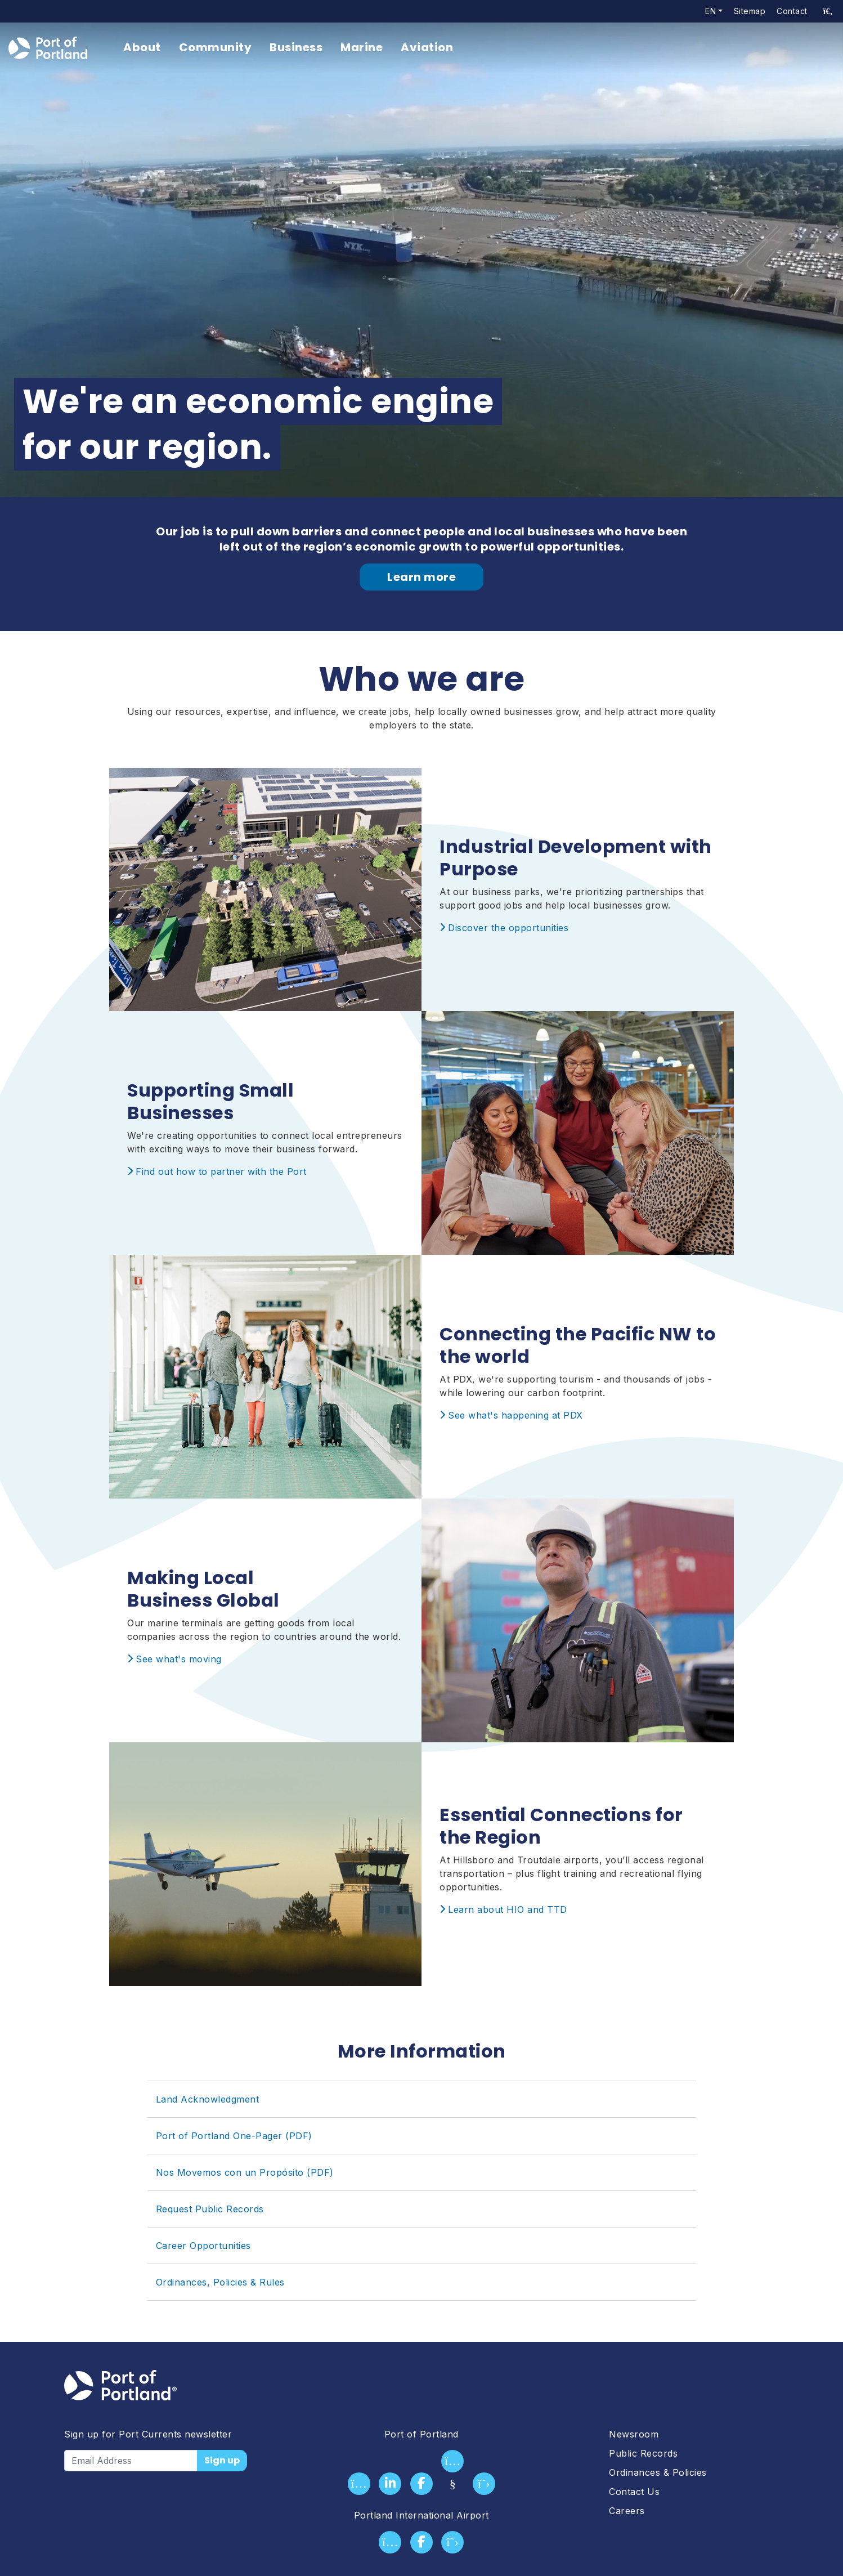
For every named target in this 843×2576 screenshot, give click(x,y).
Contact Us (634, 2491)
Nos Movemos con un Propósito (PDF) (245, 2172)
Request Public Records (210, 2209)
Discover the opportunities (508, 927)
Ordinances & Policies (658, 2472)
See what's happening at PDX (515, 1415)
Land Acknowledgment (207, 2099)
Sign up (222, 2460)
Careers (627, 2510)
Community (215, 47)
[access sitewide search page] (828, 11)
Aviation (427, 47)
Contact (792, 11)
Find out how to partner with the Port (221, 1171)
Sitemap (750, 11)
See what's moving (179, 1659)
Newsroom (633, 2434)
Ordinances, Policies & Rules (220, 2282)
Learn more (421, 577)
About (142, 47)
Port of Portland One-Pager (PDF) (234, 2135)
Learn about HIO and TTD (507, 1909)
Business (296, 47)
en (710, 11)
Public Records (643, 2453)
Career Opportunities (203, 2245)
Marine (361, 47)
